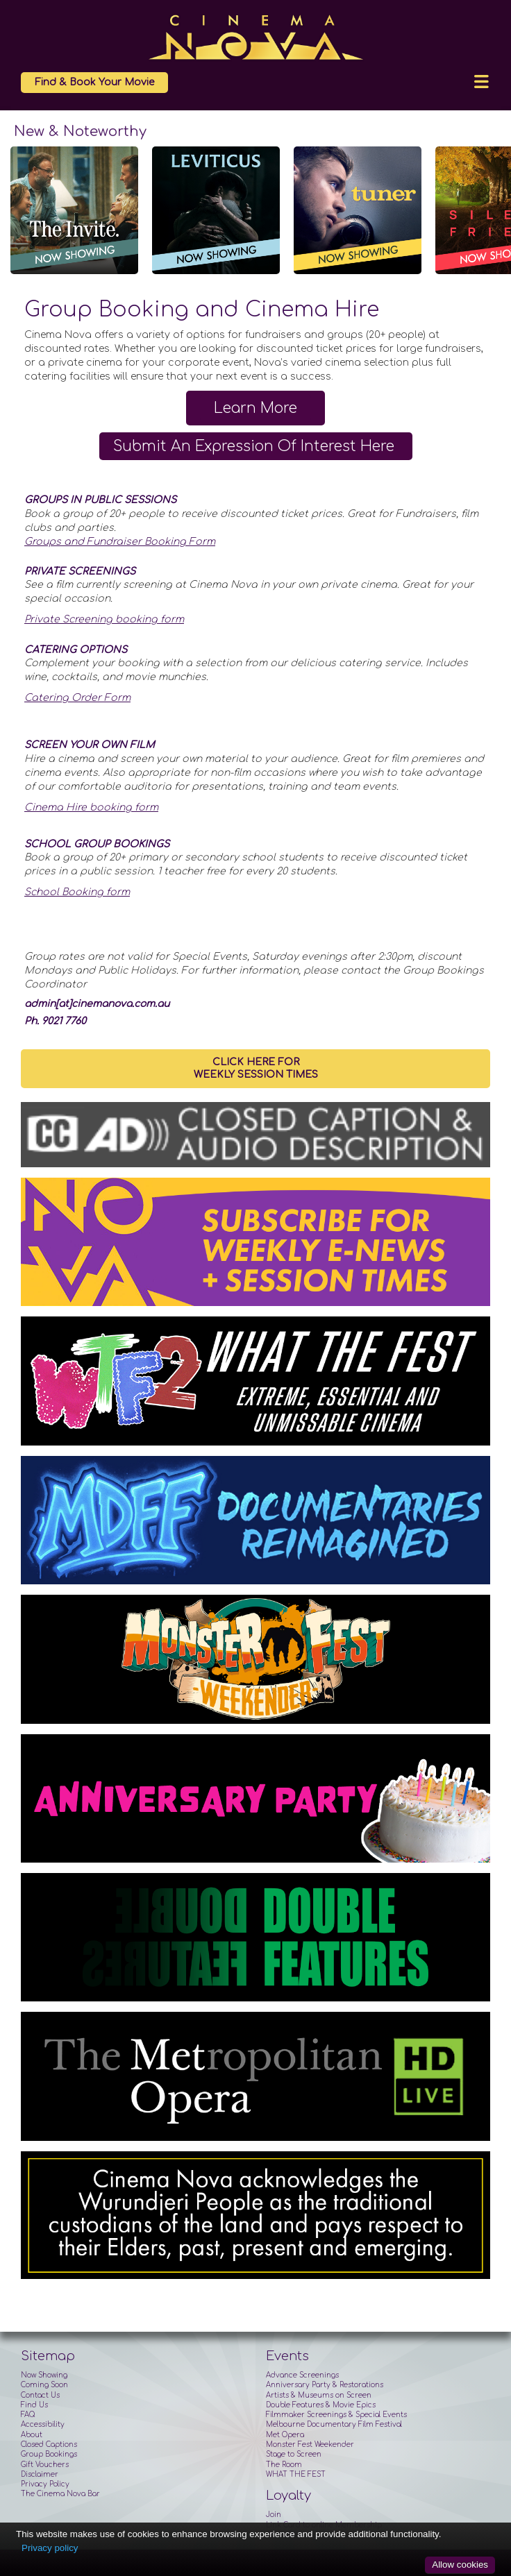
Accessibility (43, 2424)
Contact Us (40, 2395)
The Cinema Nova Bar (60, 2494)
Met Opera (285, 2435)
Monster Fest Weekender (310, 2444)
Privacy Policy (45, 2484)
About (31, 2435)
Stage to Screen (293, 2454)
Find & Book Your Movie (94, 82)
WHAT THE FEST (296, 2474)
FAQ (28, 2414)
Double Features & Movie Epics (321, 2405)
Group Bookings (49, 2454)
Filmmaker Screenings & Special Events (336, 2414)
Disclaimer (39, 2474)
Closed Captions (49, 2444)
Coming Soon (44, 2385)
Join (273, 2514)
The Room (284, 2464)
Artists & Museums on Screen (318, 2395)
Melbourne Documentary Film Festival (334, 2424)
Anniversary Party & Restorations (324, 2385)
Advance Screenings (302, 2375)
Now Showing (44, 2375)
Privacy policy (50, 2548)
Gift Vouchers (45, 2464)
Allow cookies (460, 2564)
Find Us (34, 2405)
